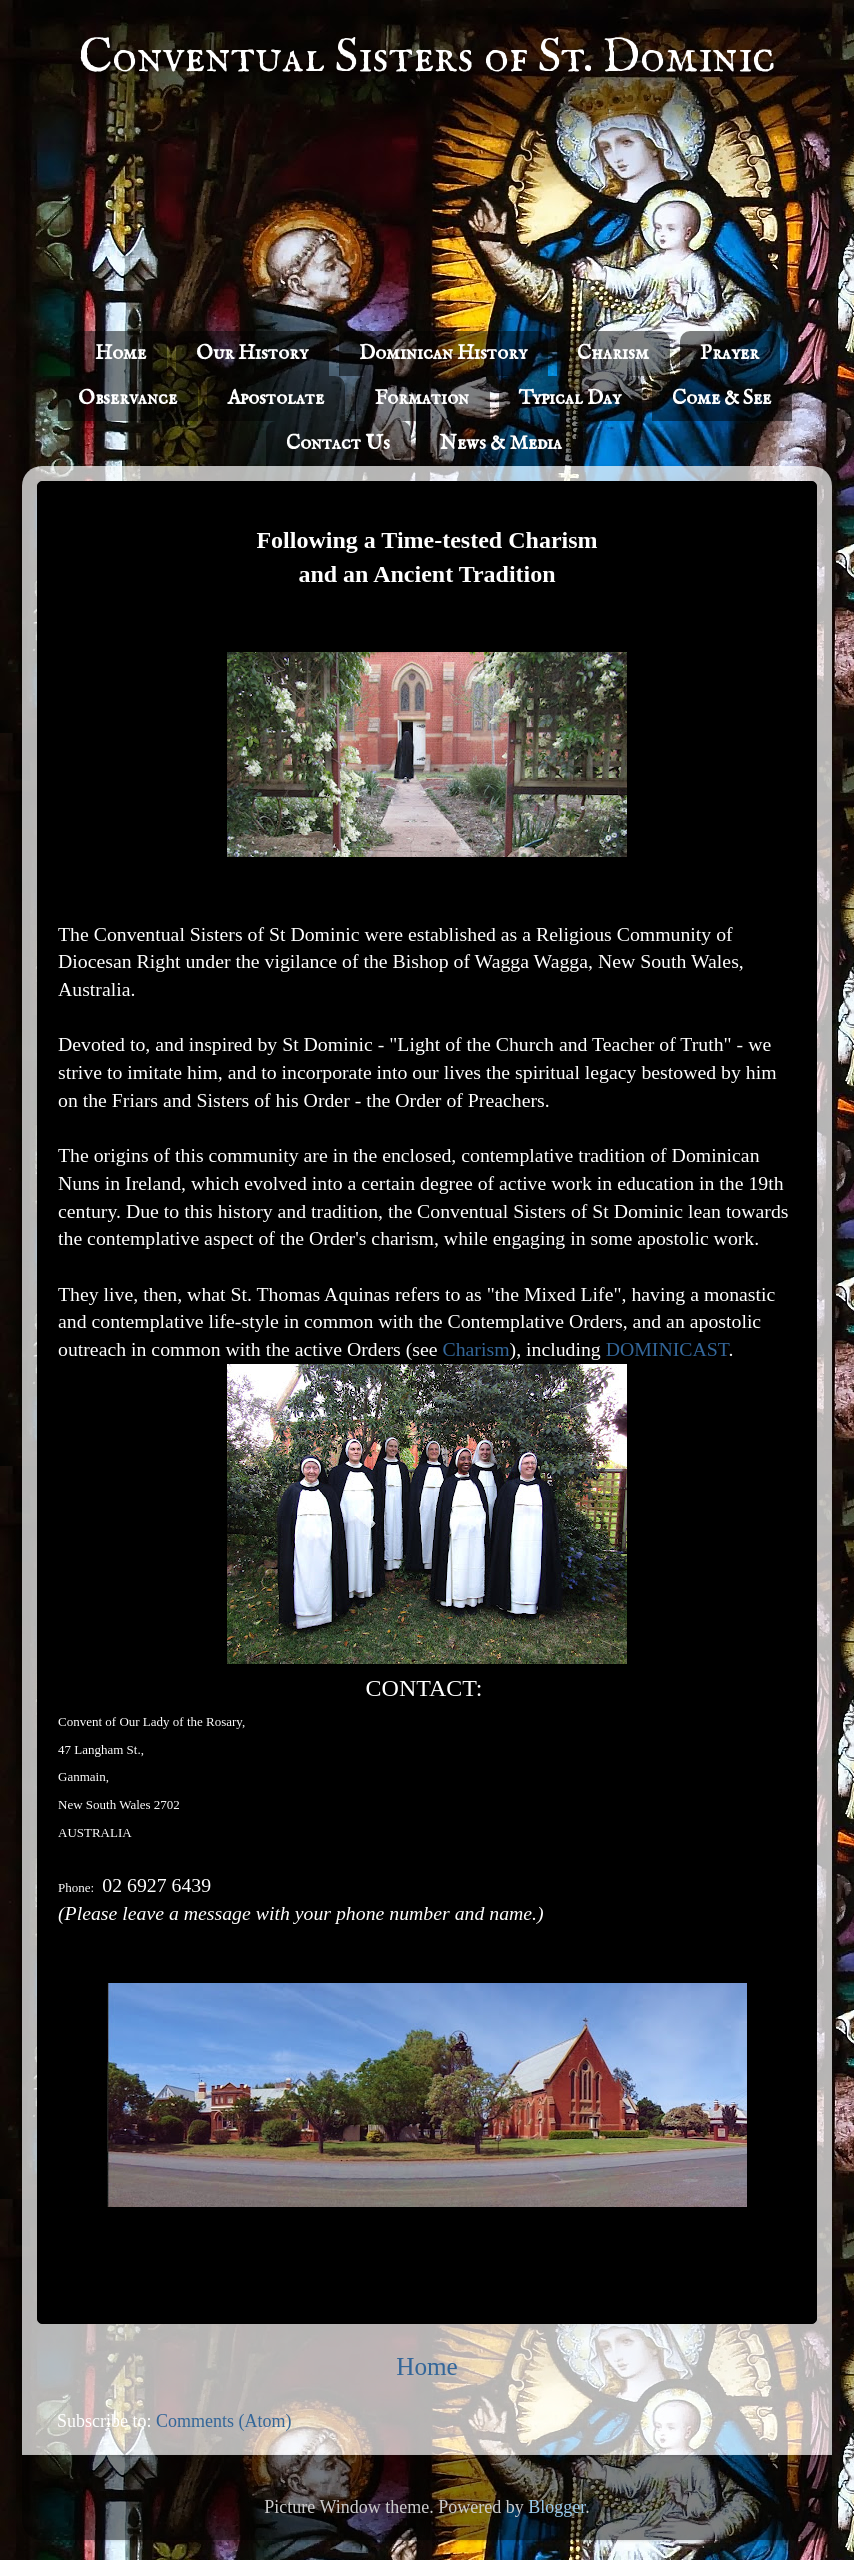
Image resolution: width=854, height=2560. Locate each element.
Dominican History (443, 353)
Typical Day (570, 398)
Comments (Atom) (224, 2421)
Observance (127, 398)
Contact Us (338, 443)
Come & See (721, 398)
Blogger (556, 2507)
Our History (252, 353)
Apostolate (275, 398)
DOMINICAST (667, 1349)
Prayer (729, 353)
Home (120, 353)
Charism (613, 353)
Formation (422, 398)
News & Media (501, 443)
